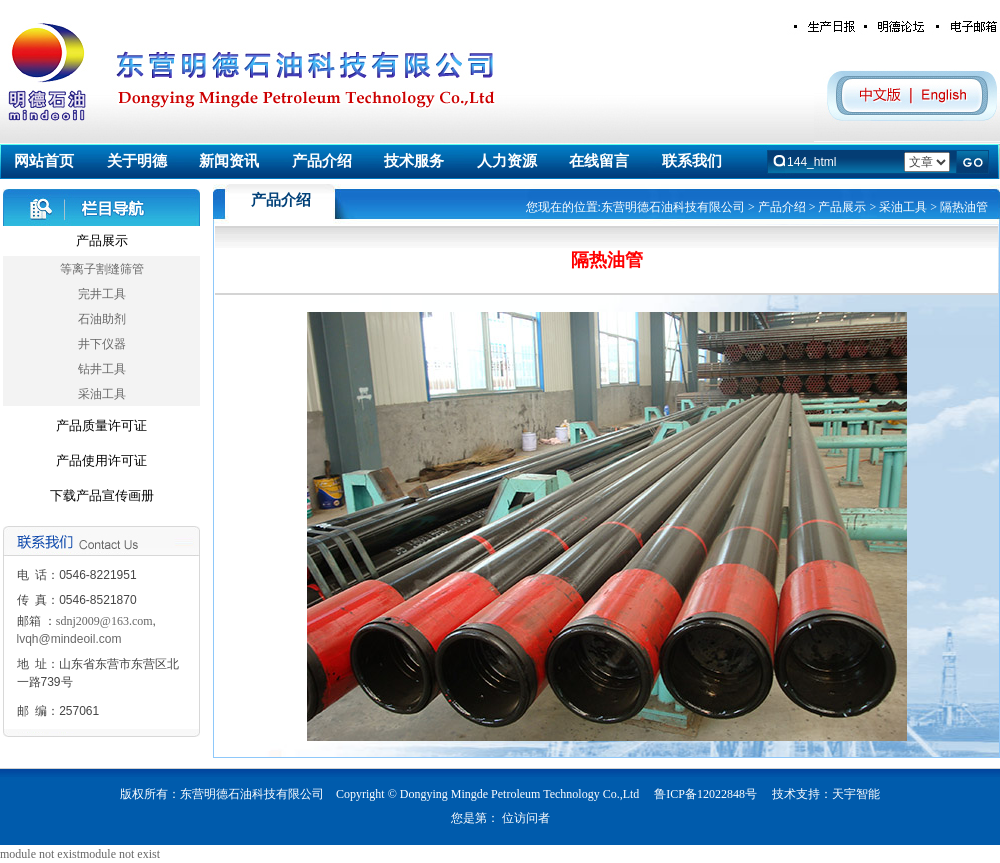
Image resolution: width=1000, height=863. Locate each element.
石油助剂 (102, 319)
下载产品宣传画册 (102, 495)
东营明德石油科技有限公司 (673, 207)
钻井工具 (102, 369)
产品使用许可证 (101, 460)
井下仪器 (102, 344)
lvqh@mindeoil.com (69, 639)
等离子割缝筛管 (102, 269)
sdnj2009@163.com (104, 621)
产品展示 (102, 240)
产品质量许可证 (101, 425)
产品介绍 (782, 207)
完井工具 (102, 294)
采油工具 (102, 394)
